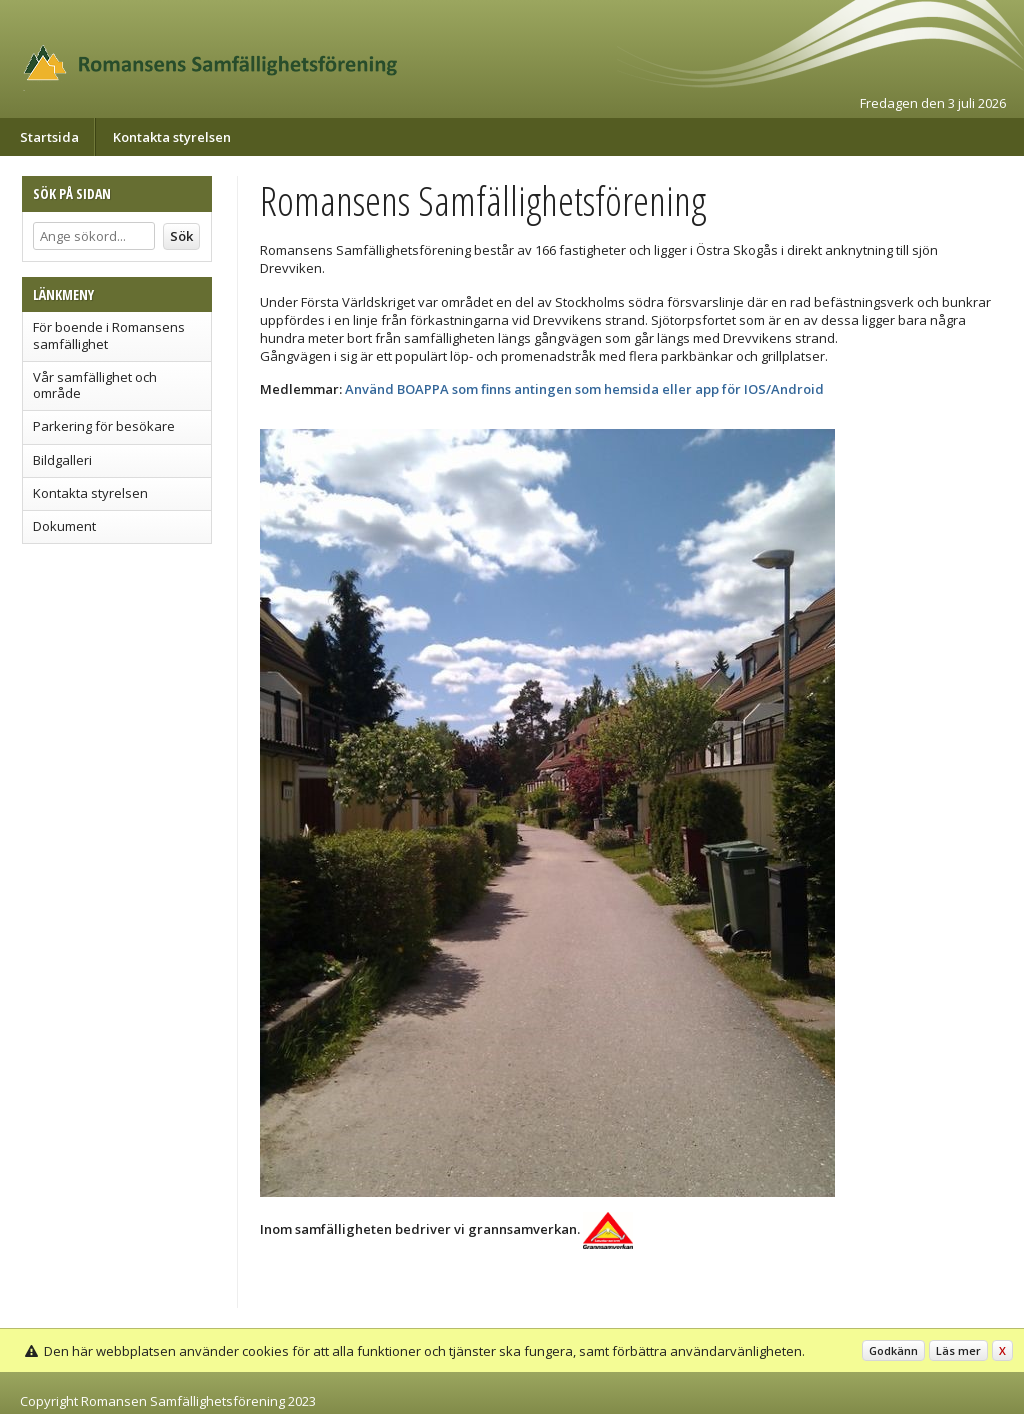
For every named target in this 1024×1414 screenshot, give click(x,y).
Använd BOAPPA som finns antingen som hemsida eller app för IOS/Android (584, 389)
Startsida (49, 137)
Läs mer (958, 1350)
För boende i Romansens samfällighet (109, 335)
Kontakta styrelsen (172, 137)
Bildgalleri (62, 460)
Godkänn (893, 1350)
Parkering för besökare (104, 426)
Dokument (64, 526)
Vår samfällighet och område (95, 385)
